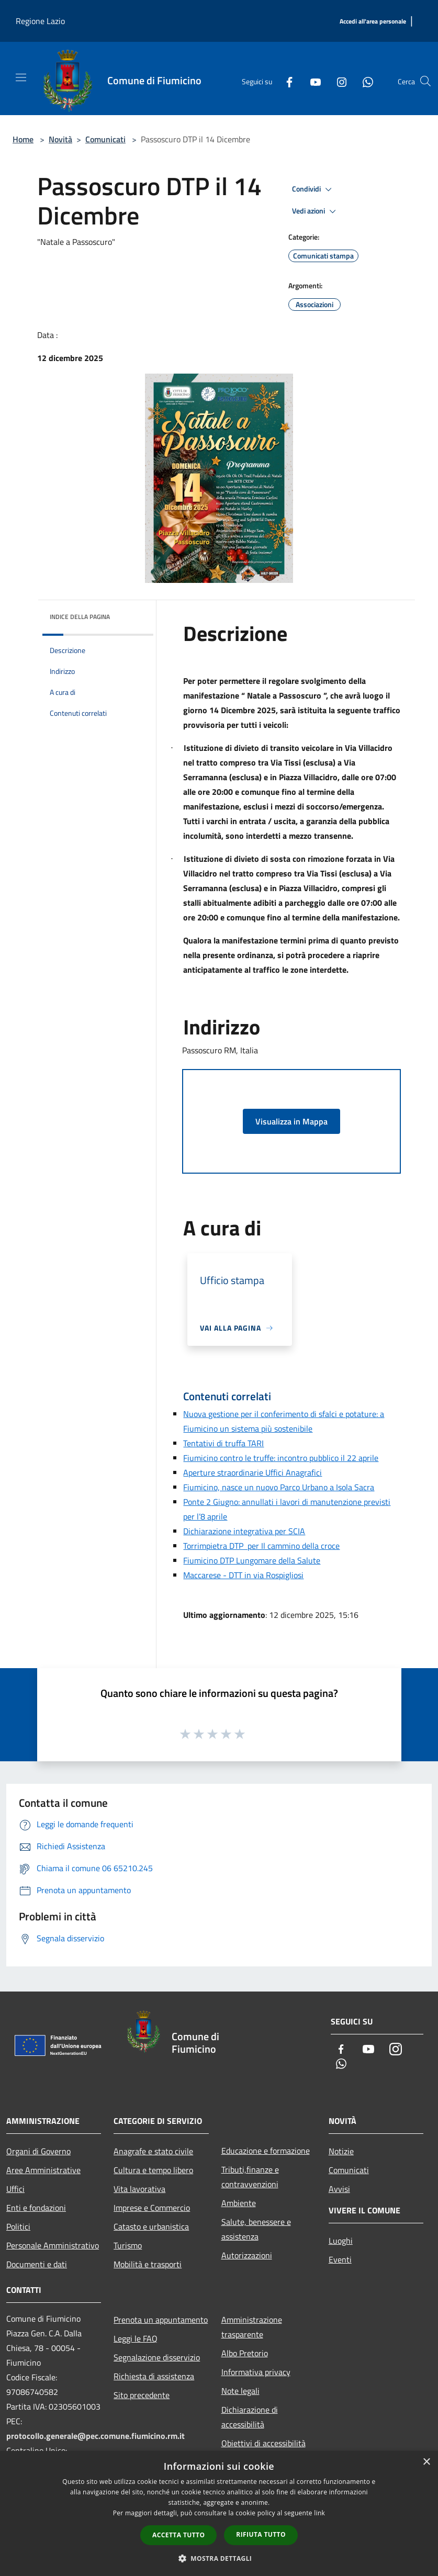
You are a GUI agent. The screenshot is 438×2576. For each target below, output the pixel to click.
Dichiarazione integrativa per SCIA (244, 1531)
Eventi (340, 2259)
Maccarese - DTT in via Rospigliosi (243, 1575)
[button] (219, 2558)
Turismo (128, 2245)
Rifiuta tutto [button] (261, 2534)
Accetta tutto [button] (178, 2534)
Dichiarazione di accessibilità (249, 2417)
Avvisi (339, 2189)
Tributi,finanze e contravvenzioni (250, 2176)
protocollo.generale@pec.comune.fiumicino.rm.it (95, 2435)
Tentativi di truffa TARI (223, 1443)
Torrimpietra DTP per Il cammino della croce (261, 1545)
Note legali (240, 2390)
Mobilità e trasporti (148, 2264)
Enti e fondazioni (36, 2207)
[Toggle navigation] (21, 77)
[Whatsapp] (363, 81)
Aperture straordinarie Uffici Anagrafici (252, 1472)
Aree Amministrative (43, 2170)
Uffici (15, 2189)
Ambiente (238, 2203)
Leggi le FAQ (136, 2338)
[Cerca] (425, 81)
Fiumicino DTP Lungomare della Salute (251, 1560)
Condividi (313, 189)
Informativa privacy (255, 2372)
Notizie (341, 2151)
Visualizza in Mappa (291, 1121)
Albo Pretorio (244, 2353)
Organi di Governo (38, 2151)
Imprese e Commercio (152, 2207)
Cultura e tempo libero (153, 2170)
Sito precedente (142, 2395)
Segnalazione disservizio (157, 2357)
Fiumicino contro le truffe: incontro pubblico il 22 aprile (280, 1458)
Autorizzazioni (246, 2255)
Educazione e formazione (265, 2150)
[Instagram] (337, 81)
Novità (60, 139)
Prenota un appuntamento (161, 2319)
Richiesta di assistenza (154, 2376)
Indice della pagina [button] (80, 617)
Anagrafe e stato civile (153, 2151)
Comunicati (105, 139)
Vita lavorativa (139, 2189)
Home (23, 139)
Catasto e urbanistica (151, 2226)
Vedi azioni (315, 211)
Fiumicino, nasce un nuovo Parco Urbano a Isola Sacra (278, 1487)
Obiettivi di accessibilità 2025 (263, 2450)
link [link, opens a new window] (319, 2512)
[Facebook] (285, 81)
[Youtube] (311, 81)
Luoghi (341, 2240)
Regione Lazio (40, 21)
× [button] (426, 2462)
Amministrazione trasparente (251, 2327)
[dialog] (219, 2513)
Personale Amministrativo (52, 2245)
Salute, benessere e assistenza (256, 2229)
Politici (18, 2226)
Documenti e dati (36, 2264)
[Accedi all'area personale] (373, 22)
